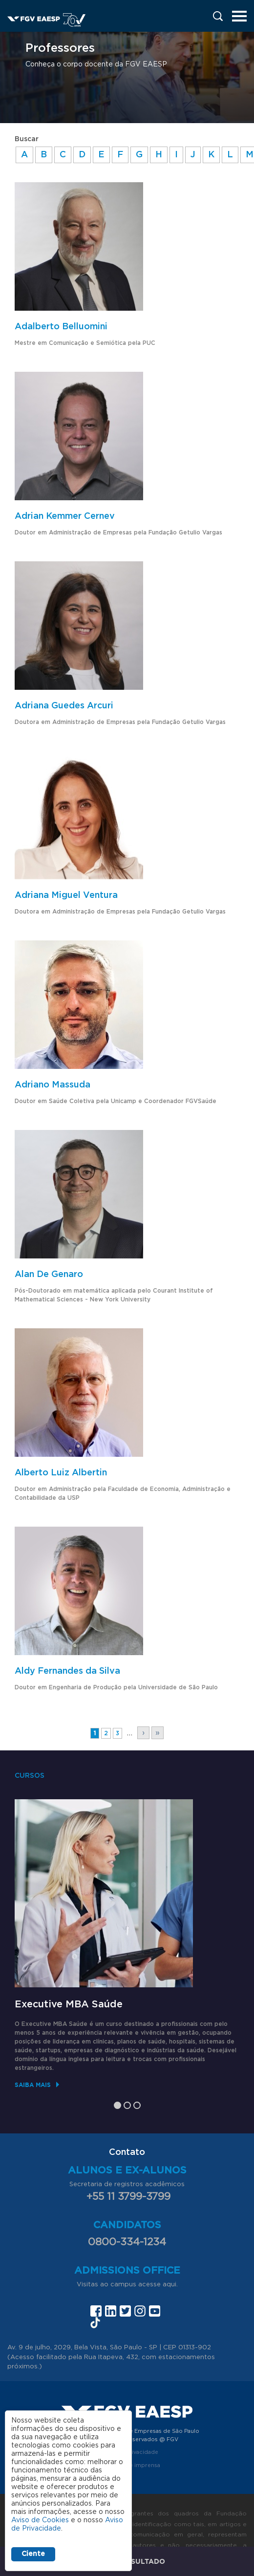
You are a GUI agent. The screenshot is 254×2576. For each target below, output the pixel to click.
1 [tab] (117, 2105)
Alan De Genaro (49, 1274)
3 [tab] (137, 2105)
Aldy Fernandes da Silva (67, 1671)
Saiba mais (33, 2085)
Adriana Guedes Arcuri (64, 706)
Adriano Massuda (52, 1085)
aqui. (170, 2284)
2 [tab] (127, 2105)
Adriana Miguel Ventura (66, 895)
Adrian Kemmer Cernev (65, 516)
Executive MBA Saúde (69, 2004)
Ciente (33, 2554)
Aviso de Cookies (40, 2520)
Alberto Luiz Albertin (61, 1473)
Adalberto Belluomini (61, 326)
